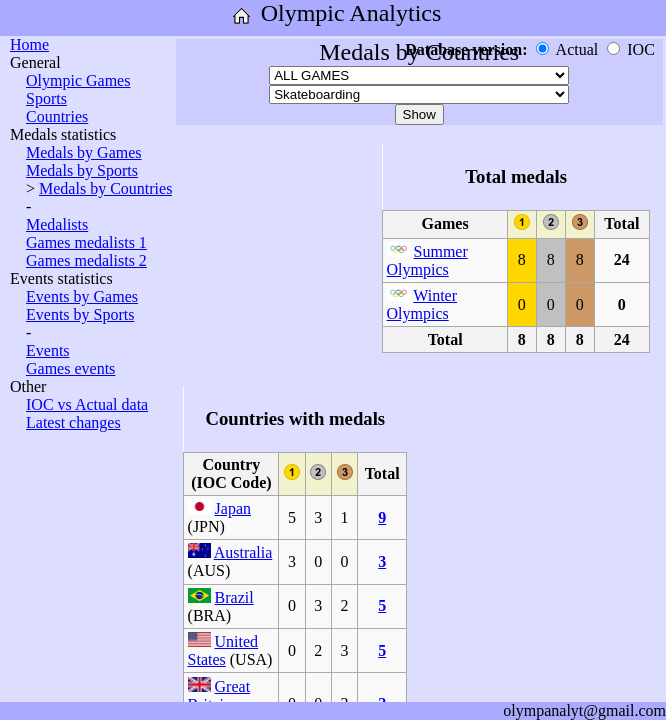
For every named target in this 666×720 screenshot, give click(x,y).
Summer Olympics (427, 260)
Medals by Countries (105, 188)
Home (29, 44)
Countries (57, 116)
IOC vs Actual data (87, 404)
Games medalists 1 (86, 242)
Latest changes (73, 422)
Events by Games (82, 296)
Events (48, 350)
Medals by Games (84, 152)
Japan (233, 508)
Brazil (234, 597)
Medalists (57, 224)
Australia (243, 552)
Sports (46, 98)
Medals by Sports (82, 170)
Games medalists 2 (86, 260)
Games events (70, 368)
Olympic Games (78, 80)
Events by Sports (80, 314)
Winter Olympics (422, 304)
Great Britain (219, 695)
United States (223, 650)
